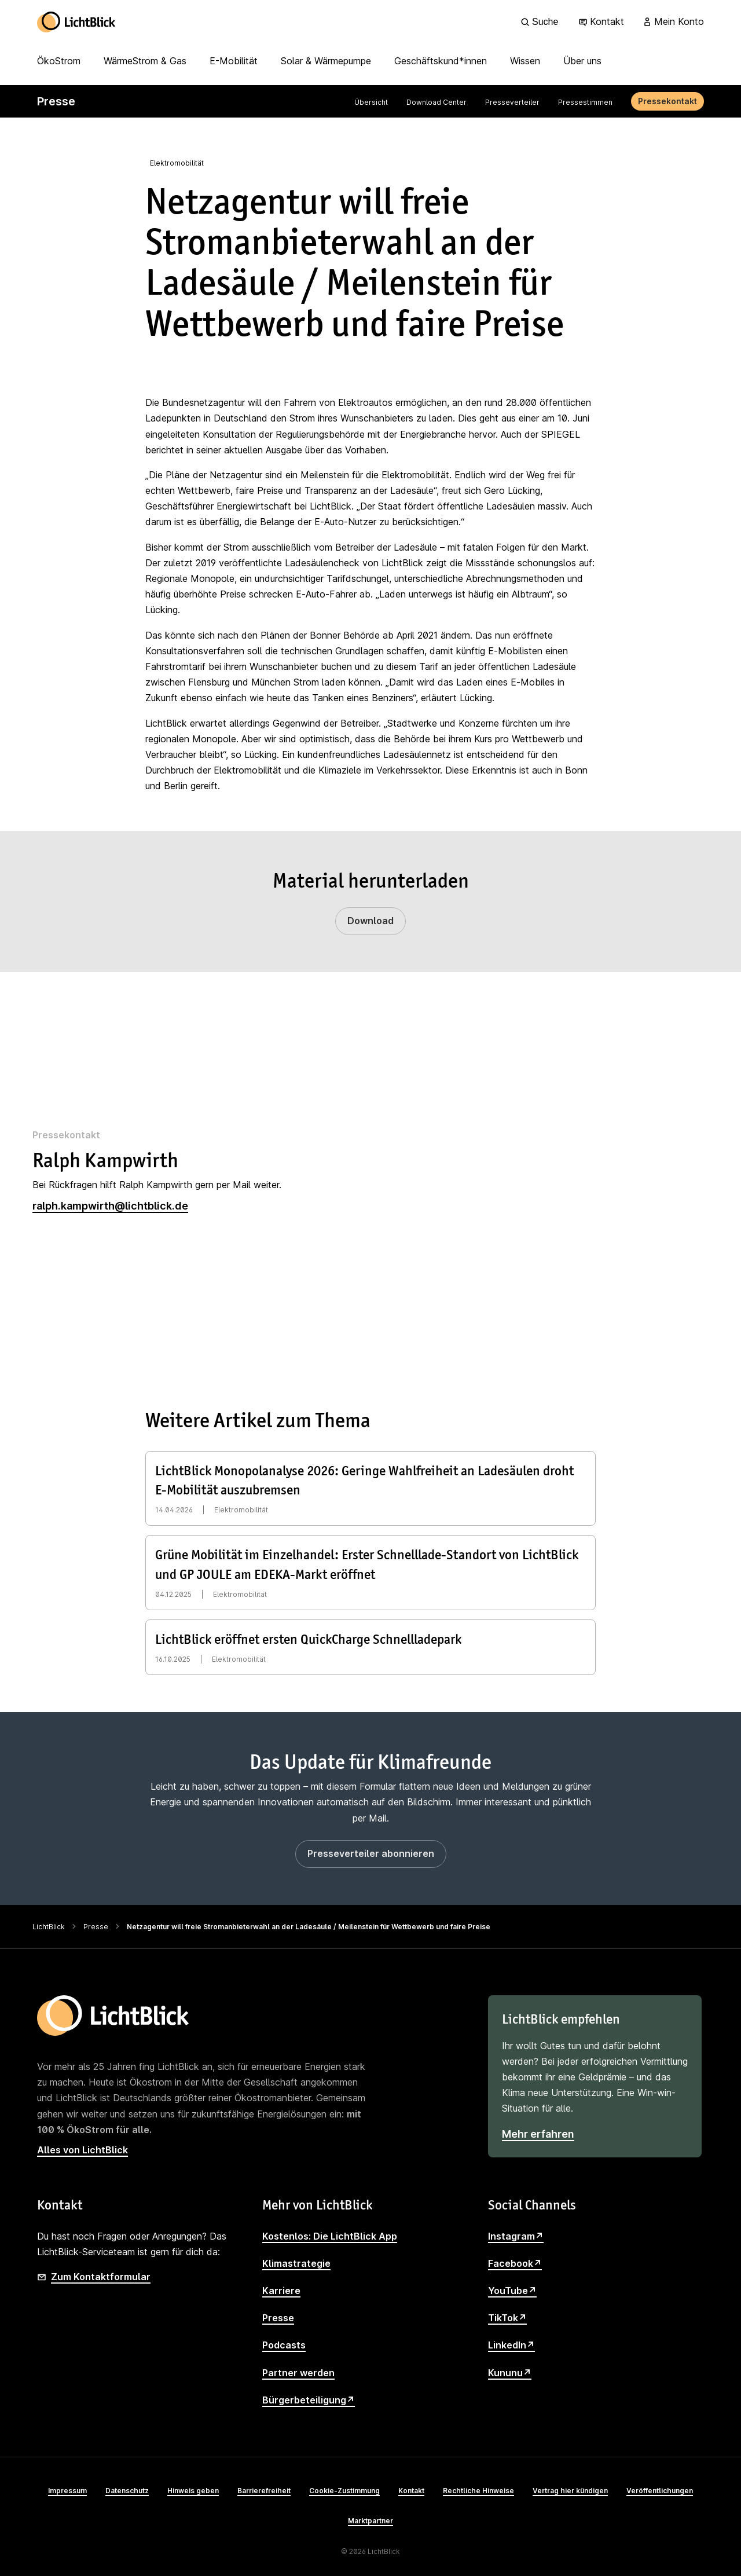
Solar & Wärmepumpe (326, 61)
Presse (95, 1926)
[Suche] (541, 22)
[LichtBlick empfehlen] (595, 2076)
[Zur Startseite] (76, 22)
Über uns (582, 61)
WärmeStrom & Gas (145, 61)
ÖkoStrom (58, 61)
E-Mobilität (234, 61)
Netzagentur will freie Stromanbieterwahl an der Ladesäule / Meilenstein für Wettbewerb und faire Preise (308, 1926)
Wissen (525, 61)
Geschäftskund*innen (440, 61)
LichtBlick (48, 1926)
